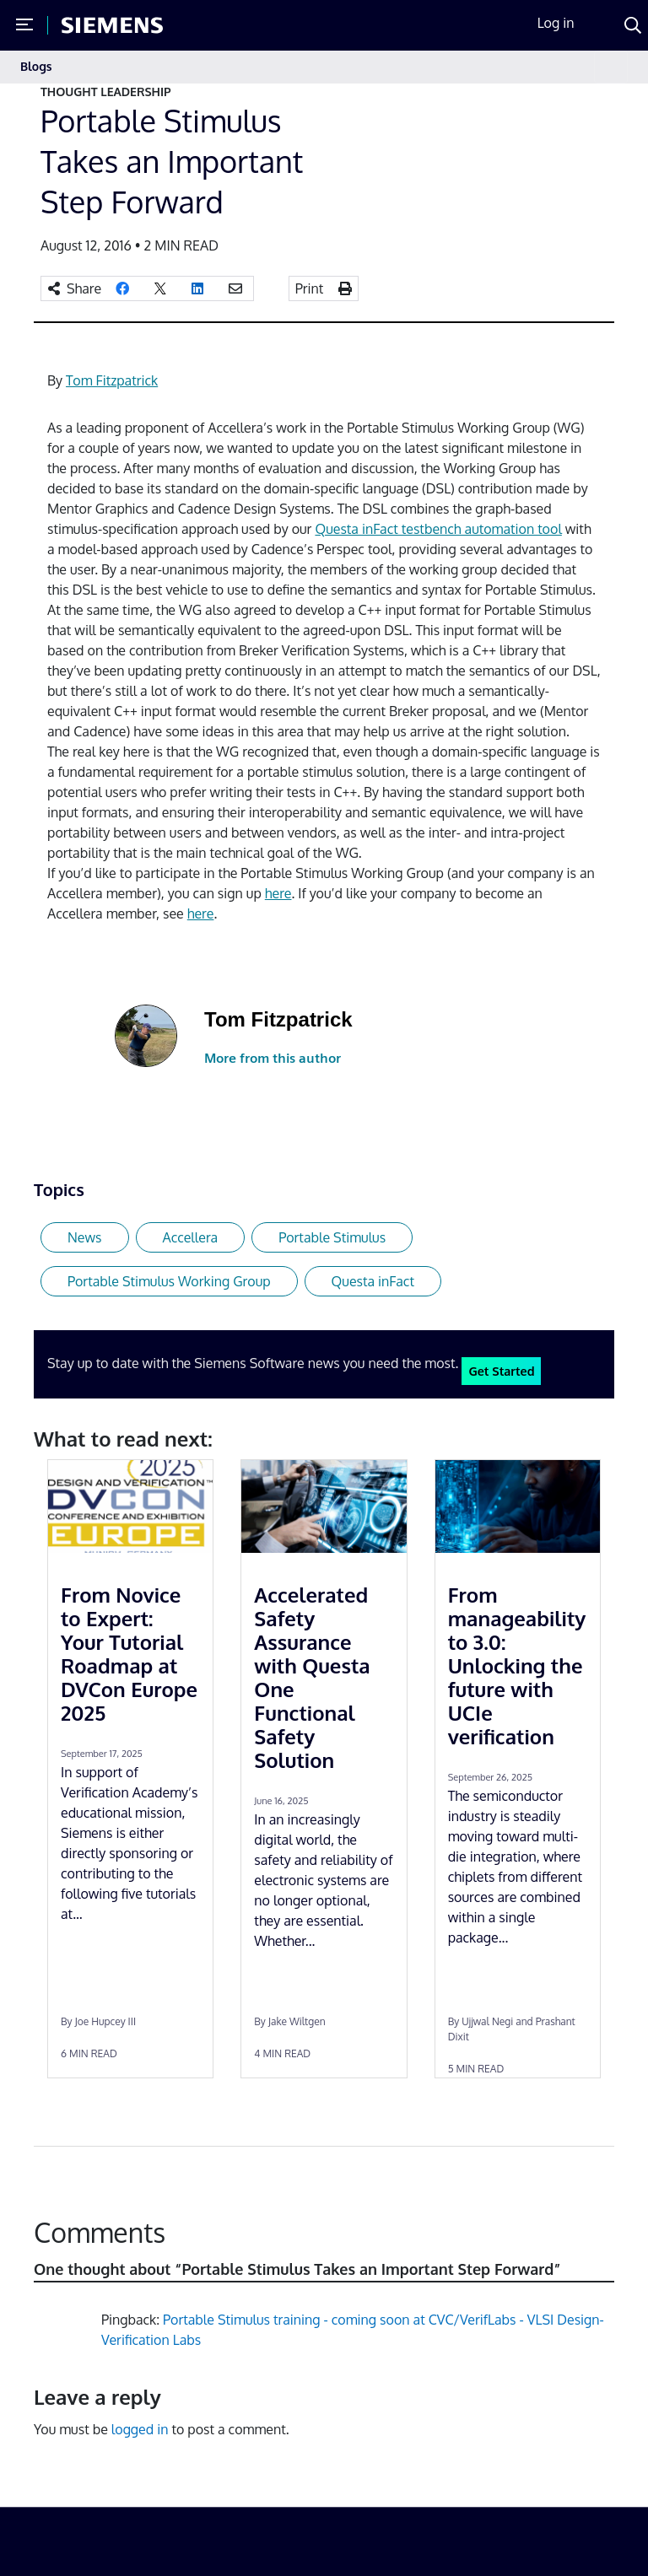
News (85, 1237)
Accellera (191, 1237)
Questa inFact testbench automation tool (438, 528)
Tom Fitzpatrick (112, 380)
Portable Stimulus (332, 1237)
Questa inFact (373, 1281)
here (278, 893)
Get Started (501, 1370)
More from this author (272, 1058)
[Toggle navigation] (611, 67)
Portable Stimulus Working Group (169, 1281)
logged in (140, 2429)
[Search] (633, 25)
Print (309, 288)
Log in (556, 22)
